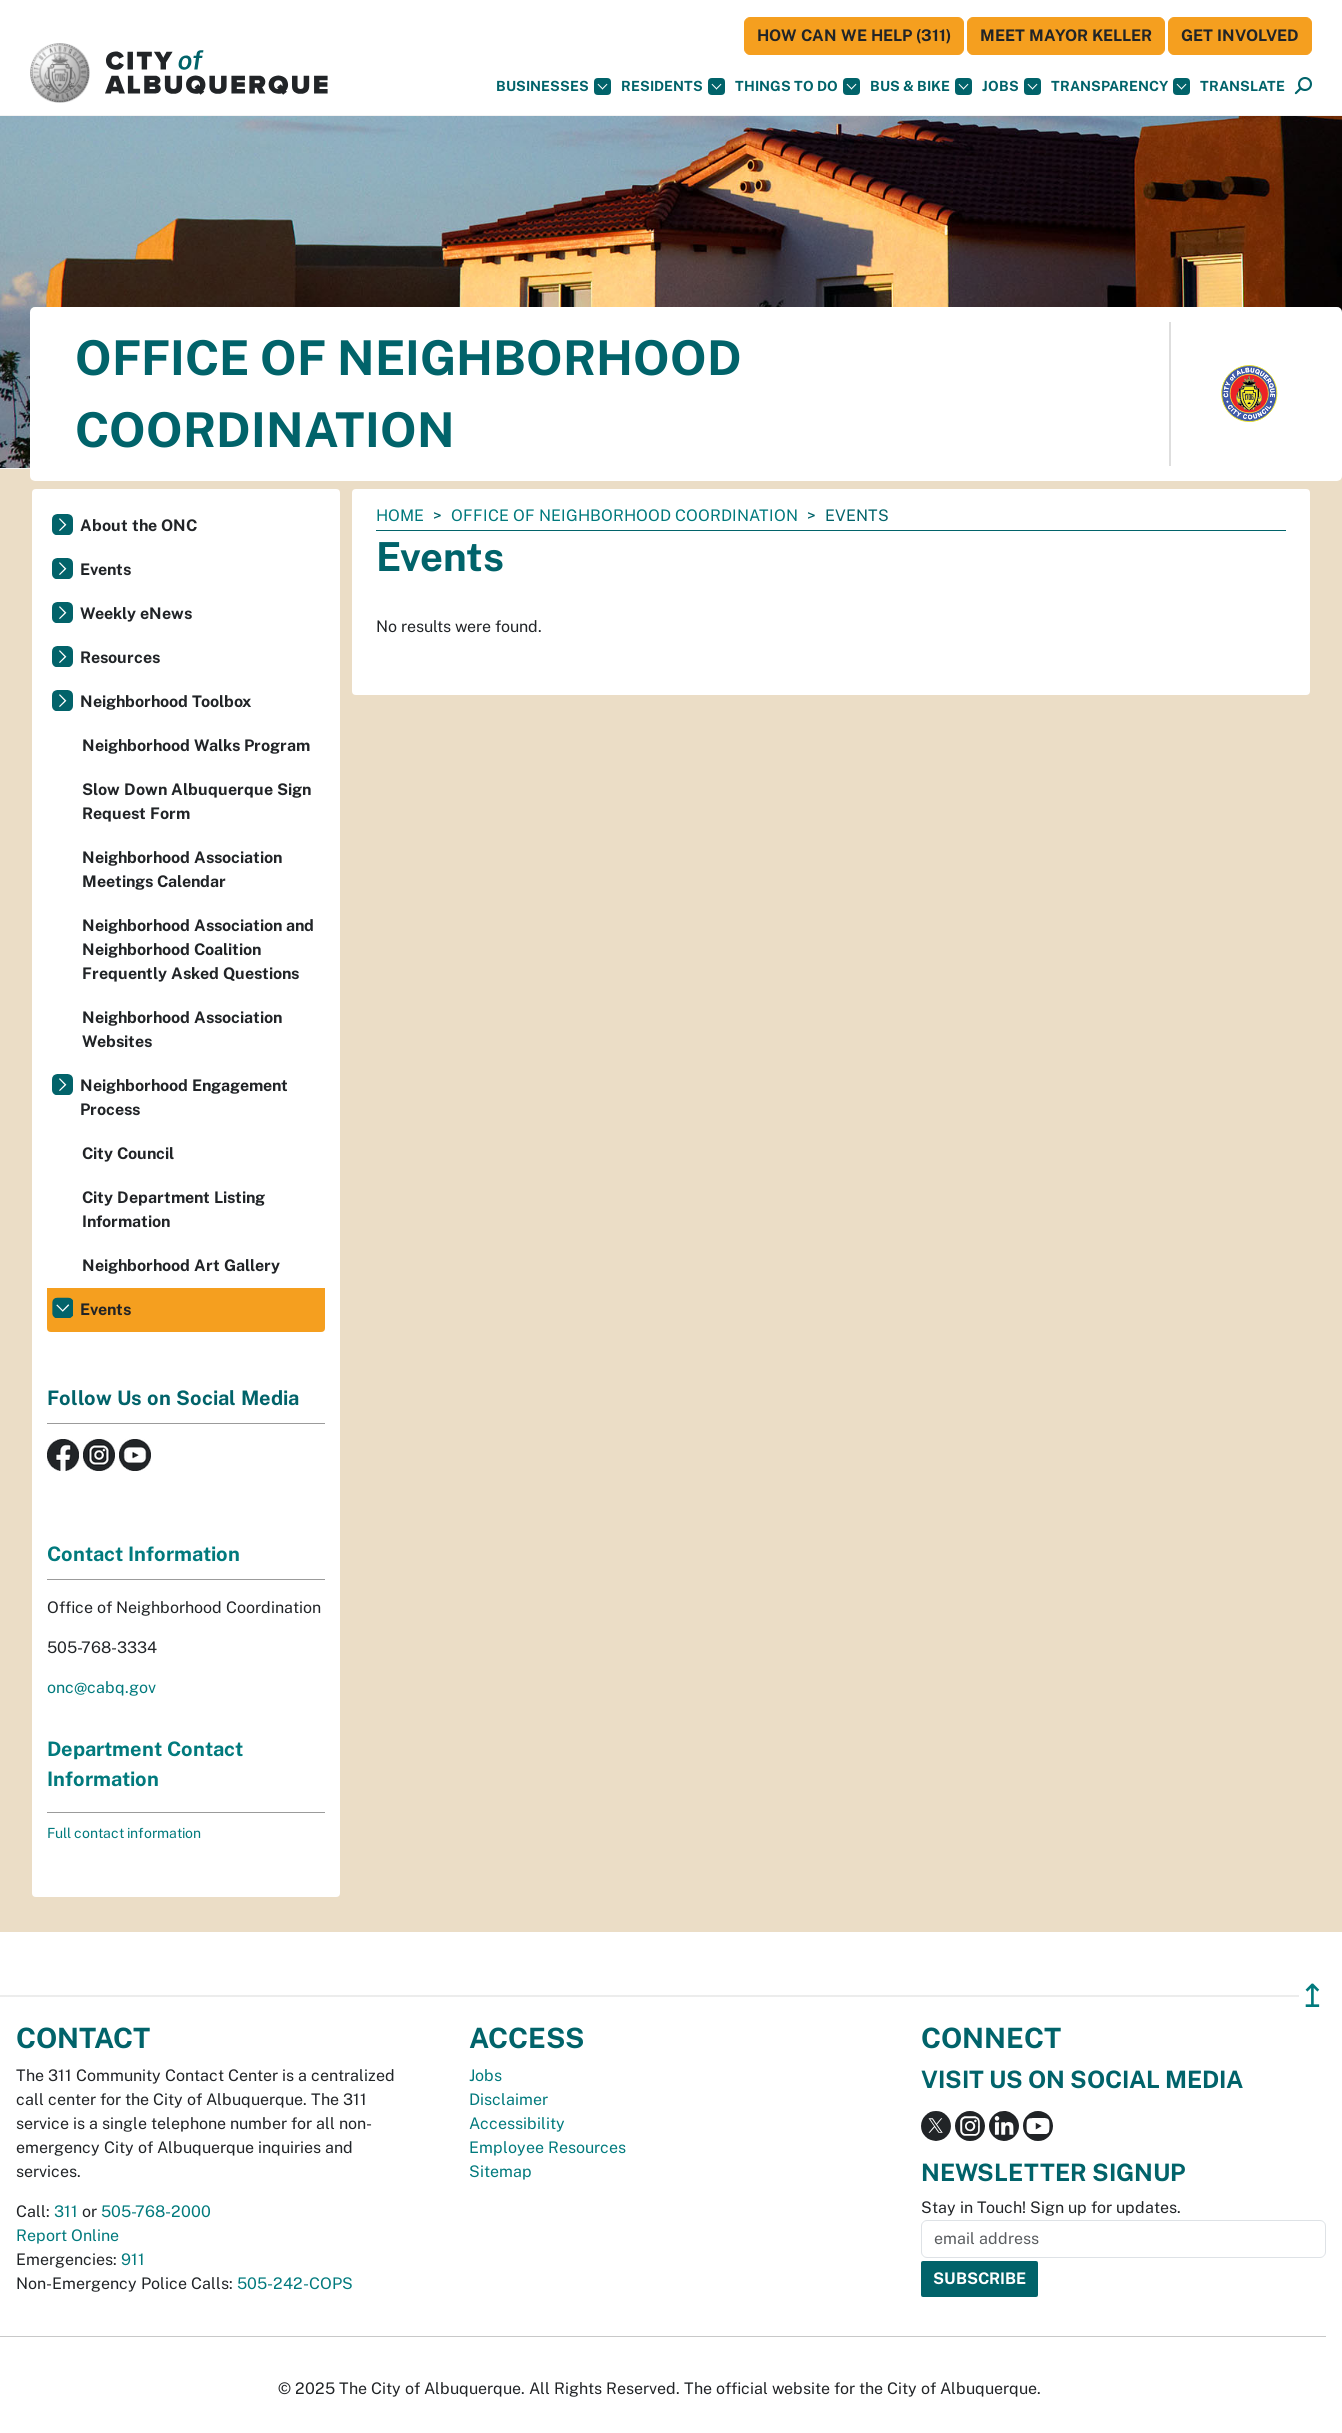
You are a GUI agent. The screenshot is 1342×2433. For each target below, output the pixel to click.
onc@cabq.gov (101, 1687)
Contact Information (143, 1554)
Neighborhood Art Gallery (181, 1265)
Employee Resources (547, 2147)
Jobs (1011, 86)
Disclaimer (508, 2099)
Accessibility (517, 2123)
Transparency (1120, 86)
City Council (128, 1153)
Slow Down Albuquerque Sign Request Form (196, 801)
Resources (120, 657)
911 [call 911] (133, 2259)
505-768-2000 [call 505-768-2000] (156, 2211)
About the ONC (138, 525)
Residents (673, 86)
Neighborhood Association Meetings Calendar (182, 869)
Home (400, 515)
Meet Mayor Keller (1066, 35)
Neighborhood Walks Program (196, 745)
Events (105, 569)
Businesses (553, 86)
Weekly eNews (136, 613)
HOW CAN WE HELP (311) (854, 35)
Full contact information (124, 1833)
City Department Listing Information (173, 1209)
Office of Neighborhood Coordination (624, 515)
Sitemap (500, 2171)
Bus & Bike (921, 86)
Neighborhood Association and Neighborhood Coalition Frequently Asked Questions (198, 949)
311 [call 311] (66, 2211)
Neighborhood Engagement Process (184, 1097)
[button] (1242, 86)
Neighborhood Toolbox (165, 701)
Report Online (67, 2235)
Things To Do (797, 86)
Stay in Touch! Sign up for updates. (1051, 2207)
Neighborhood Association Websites (182, 1029)
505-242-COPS (295, 2283)
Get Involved (1240, 35)
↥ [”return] (1312, 1995)
